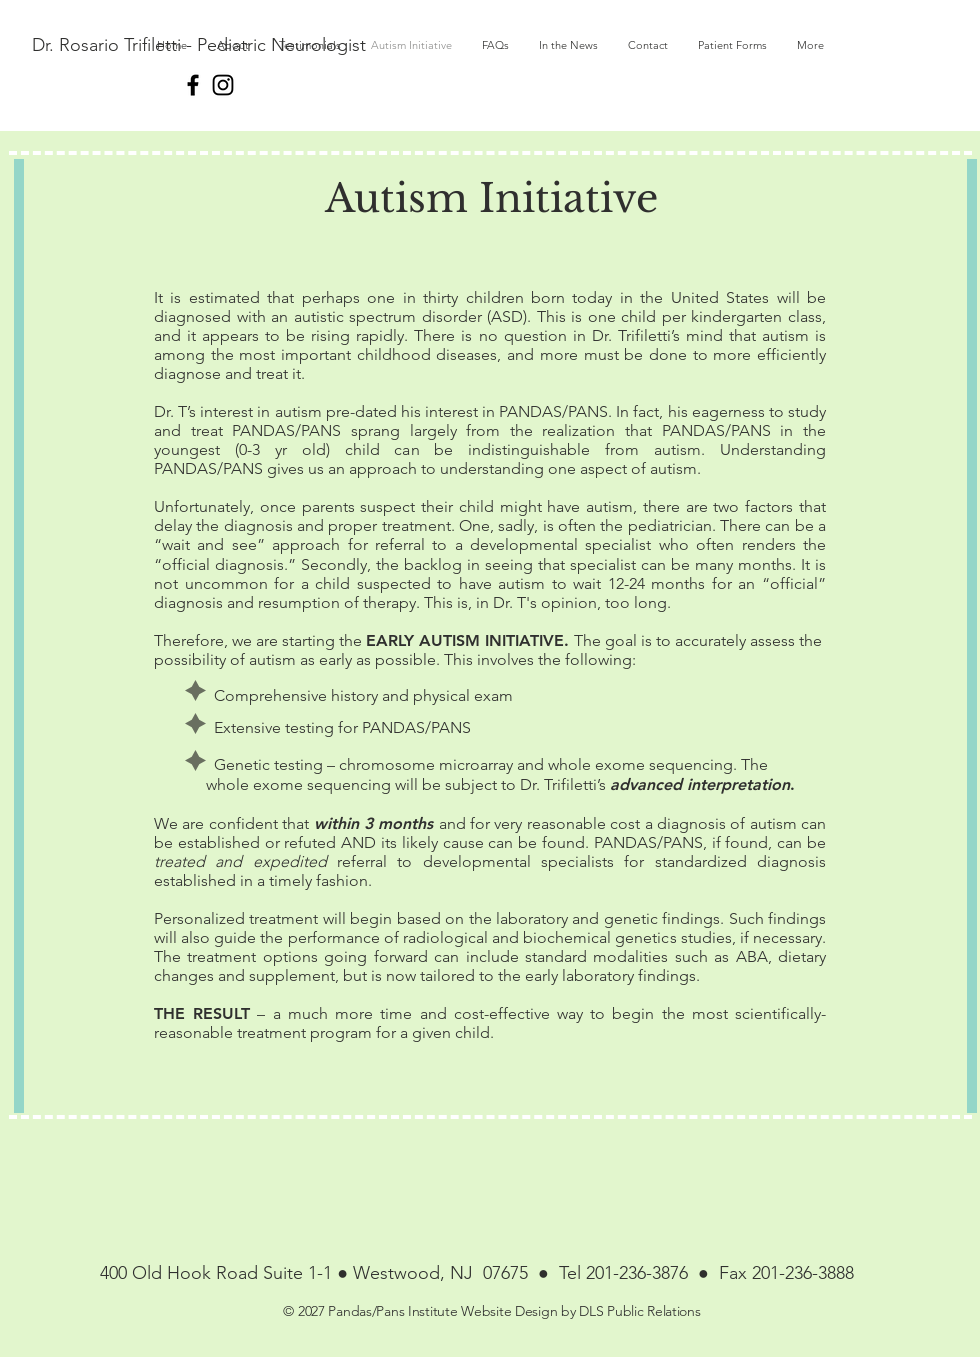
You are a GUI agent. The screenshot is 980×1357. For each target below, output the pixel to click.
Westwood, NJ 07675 (438, 1273)
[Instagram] (223, 85)
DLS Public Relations (639, 1311)
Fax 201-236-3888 (784, 1273)
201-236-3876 (642, 1273)
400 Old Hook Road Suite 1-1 (218, 1273)
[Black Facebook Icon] (193, 85)
